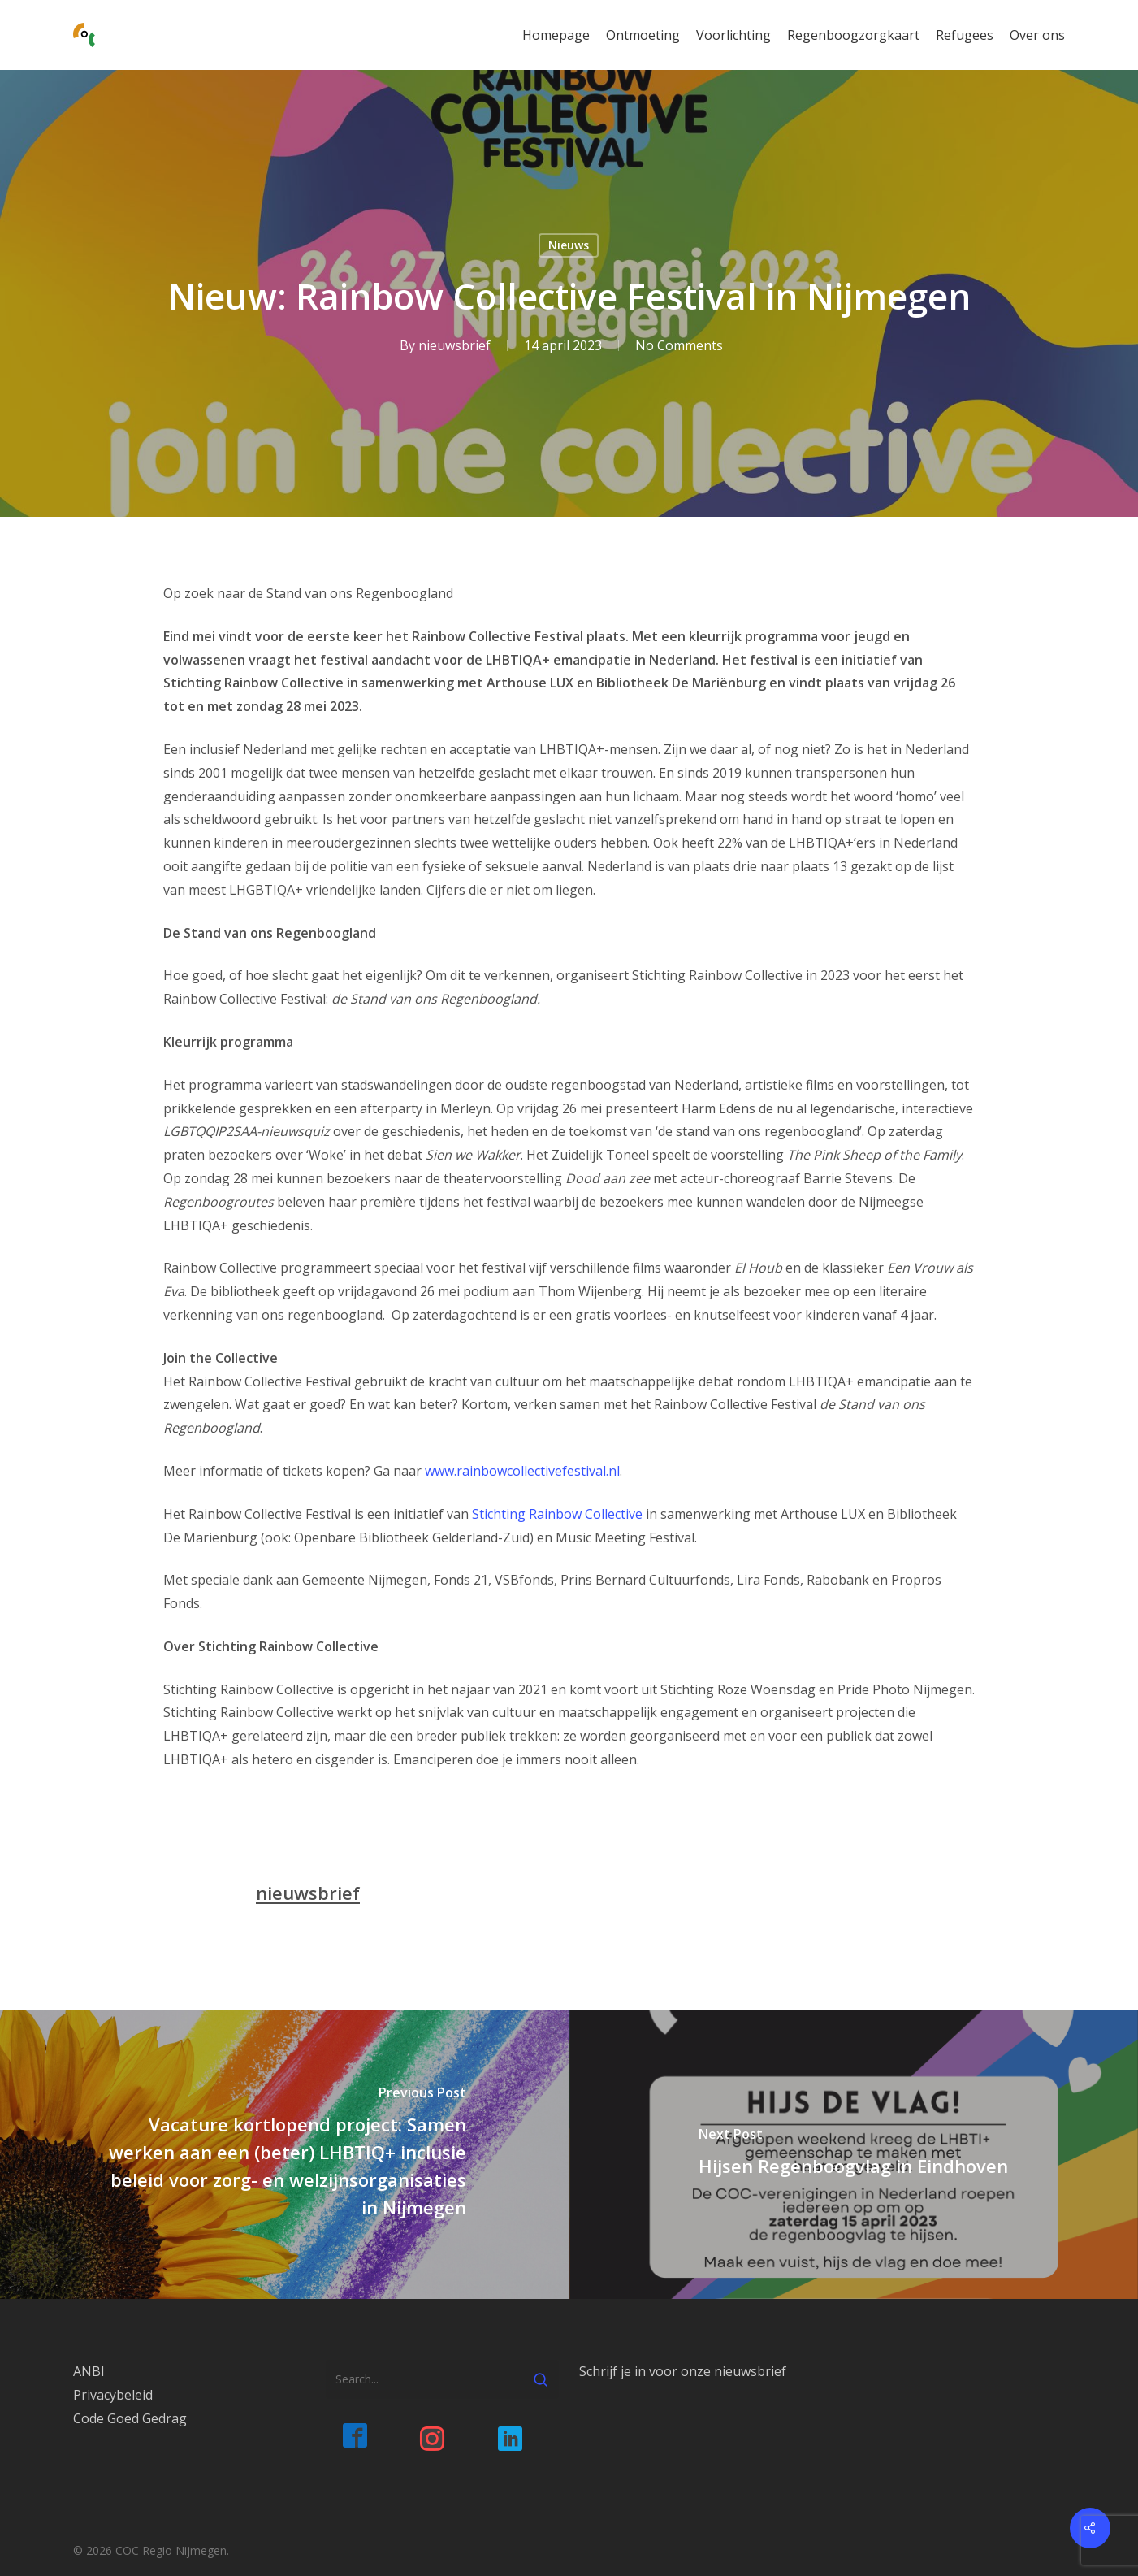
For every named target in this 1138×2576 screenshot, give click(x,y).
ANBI (89, 2371)
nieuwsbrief (454, 345)
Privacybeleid (113, 2395)
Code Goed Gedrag (130, 2418)
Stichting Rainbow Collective (557, 1514)
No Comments (679, 345)
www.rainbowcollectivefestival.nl (522, 1471)
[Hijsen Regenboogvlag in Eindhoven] (854, 2154)
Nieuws (568, 245)
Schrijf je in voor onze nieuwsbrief (682, 2371)
